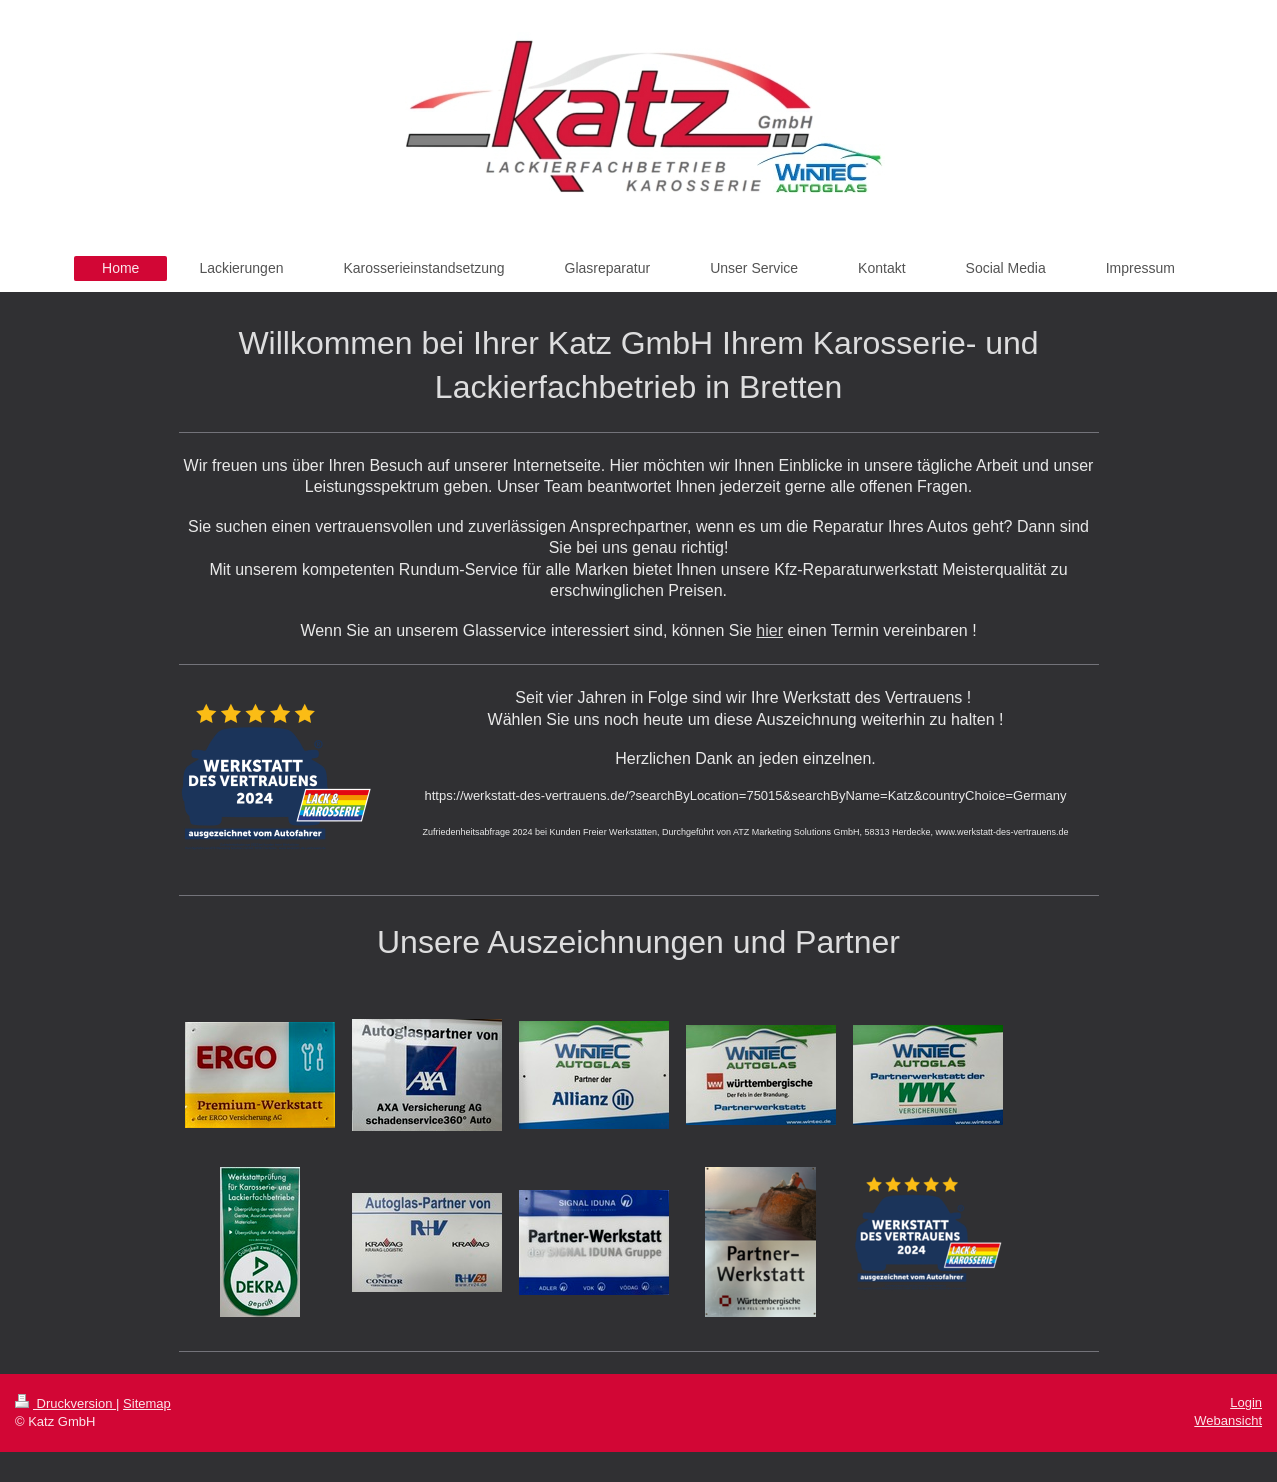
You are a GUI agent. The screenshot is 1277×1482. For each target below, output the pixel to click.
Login (1246, 1402)
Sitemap (147, 1403)
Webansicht (1228, 1420)
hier (769, 630)
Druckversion (65, 1403)
